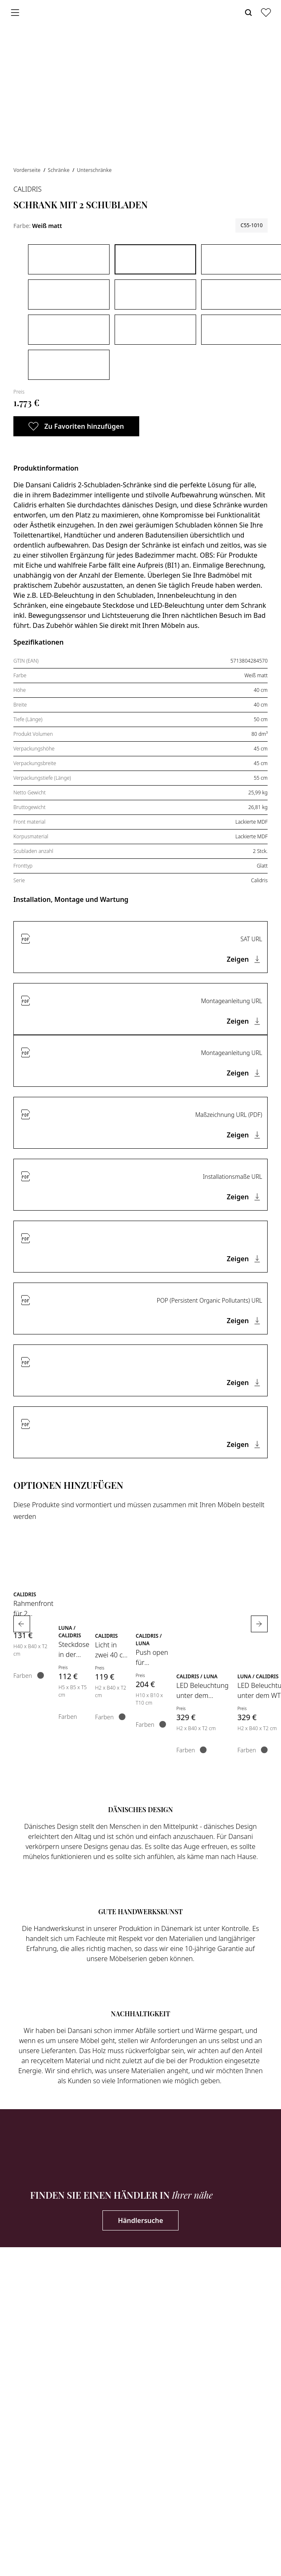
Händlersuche (140, 2220)
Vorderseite (27, 170)
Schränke (59, 170)
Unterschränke (94, 170)
